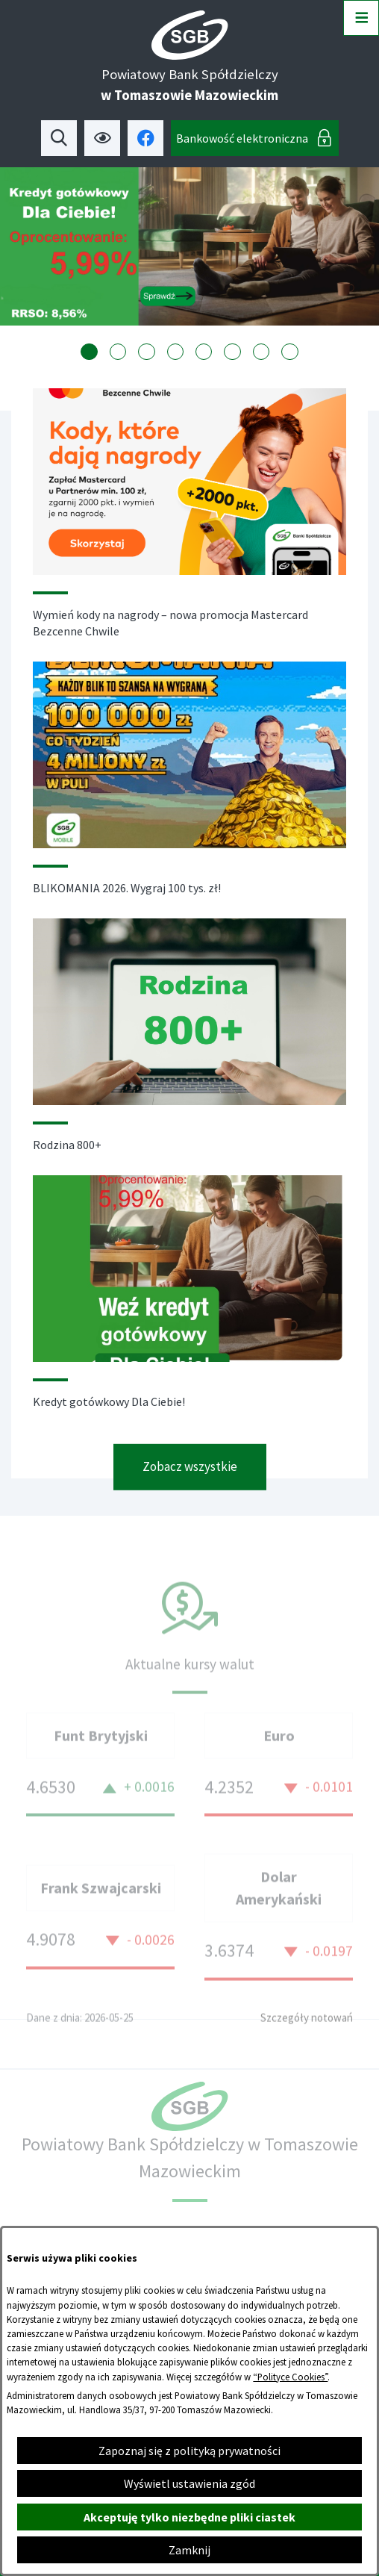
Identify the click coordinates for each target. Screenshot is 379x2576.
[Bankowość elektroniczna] (255, 138)
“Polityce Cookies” (290, 2377)
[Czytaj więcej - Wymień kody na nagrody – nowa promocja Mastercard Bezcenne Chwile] (189, 529)
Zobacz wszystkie (189, 1481)
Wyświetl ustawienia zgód (189, 2483)
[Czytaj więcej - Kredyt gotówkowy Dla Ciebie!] (189, 1308)
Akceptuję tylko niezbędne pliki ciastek (189, 2517)
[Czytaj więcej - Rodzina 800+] (189, 1051)
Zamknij (189, 2549)
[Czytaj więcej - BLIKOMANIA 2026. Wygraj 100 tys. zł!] (189, 794)
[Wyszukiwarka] (59, 138)
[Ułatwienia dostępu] (102, 138)
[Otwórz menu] (361, 18)
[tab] (89, 351)
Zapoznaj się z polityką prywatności (189, 2450)
